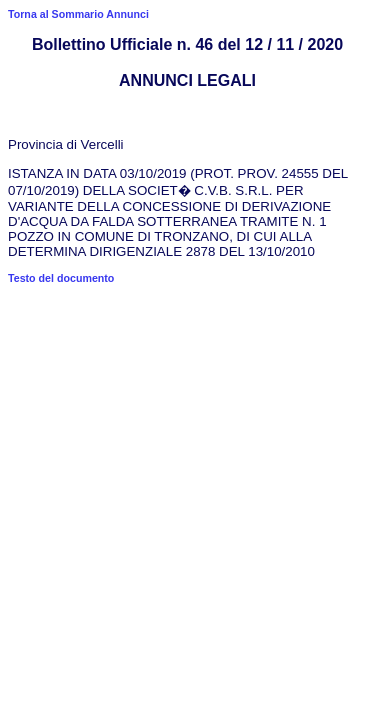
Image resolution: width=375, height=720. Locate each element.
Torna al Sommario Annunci (78, 14)
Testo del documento (61, 278)
